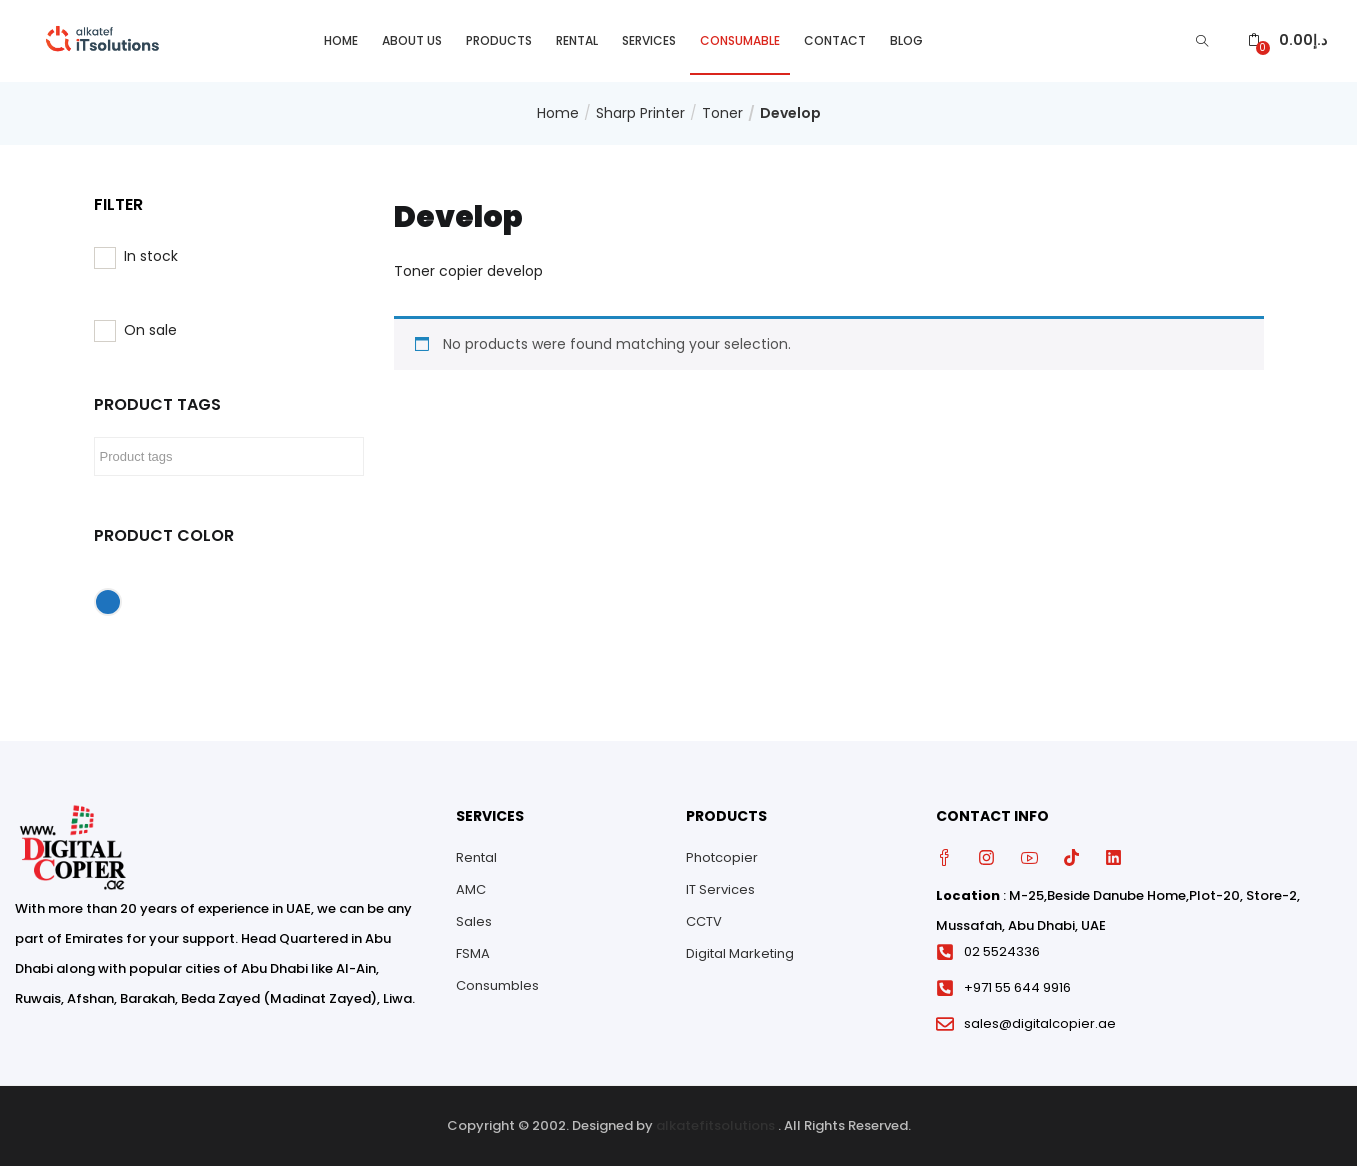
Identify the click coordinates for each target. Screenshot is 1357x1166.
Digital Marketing (740, 953)
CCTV (704, 921)
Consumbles (497, 985)
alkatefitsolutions (715, 1125)
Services (649, 40)
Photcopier (722, 857)
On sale (150, 330)
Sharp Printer (640, 113)
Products (499, 40)
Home (341, 40)
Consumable (740, 40)
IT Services (720, 889)
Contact (835, 40)
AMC (471, 889)
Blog (906, 40)
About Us (412, 40)
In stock (151, 256)
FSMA (473, 953)
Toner (722, 113)
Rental (577, 40)
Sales (474, 921)
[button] (1287, 40)
